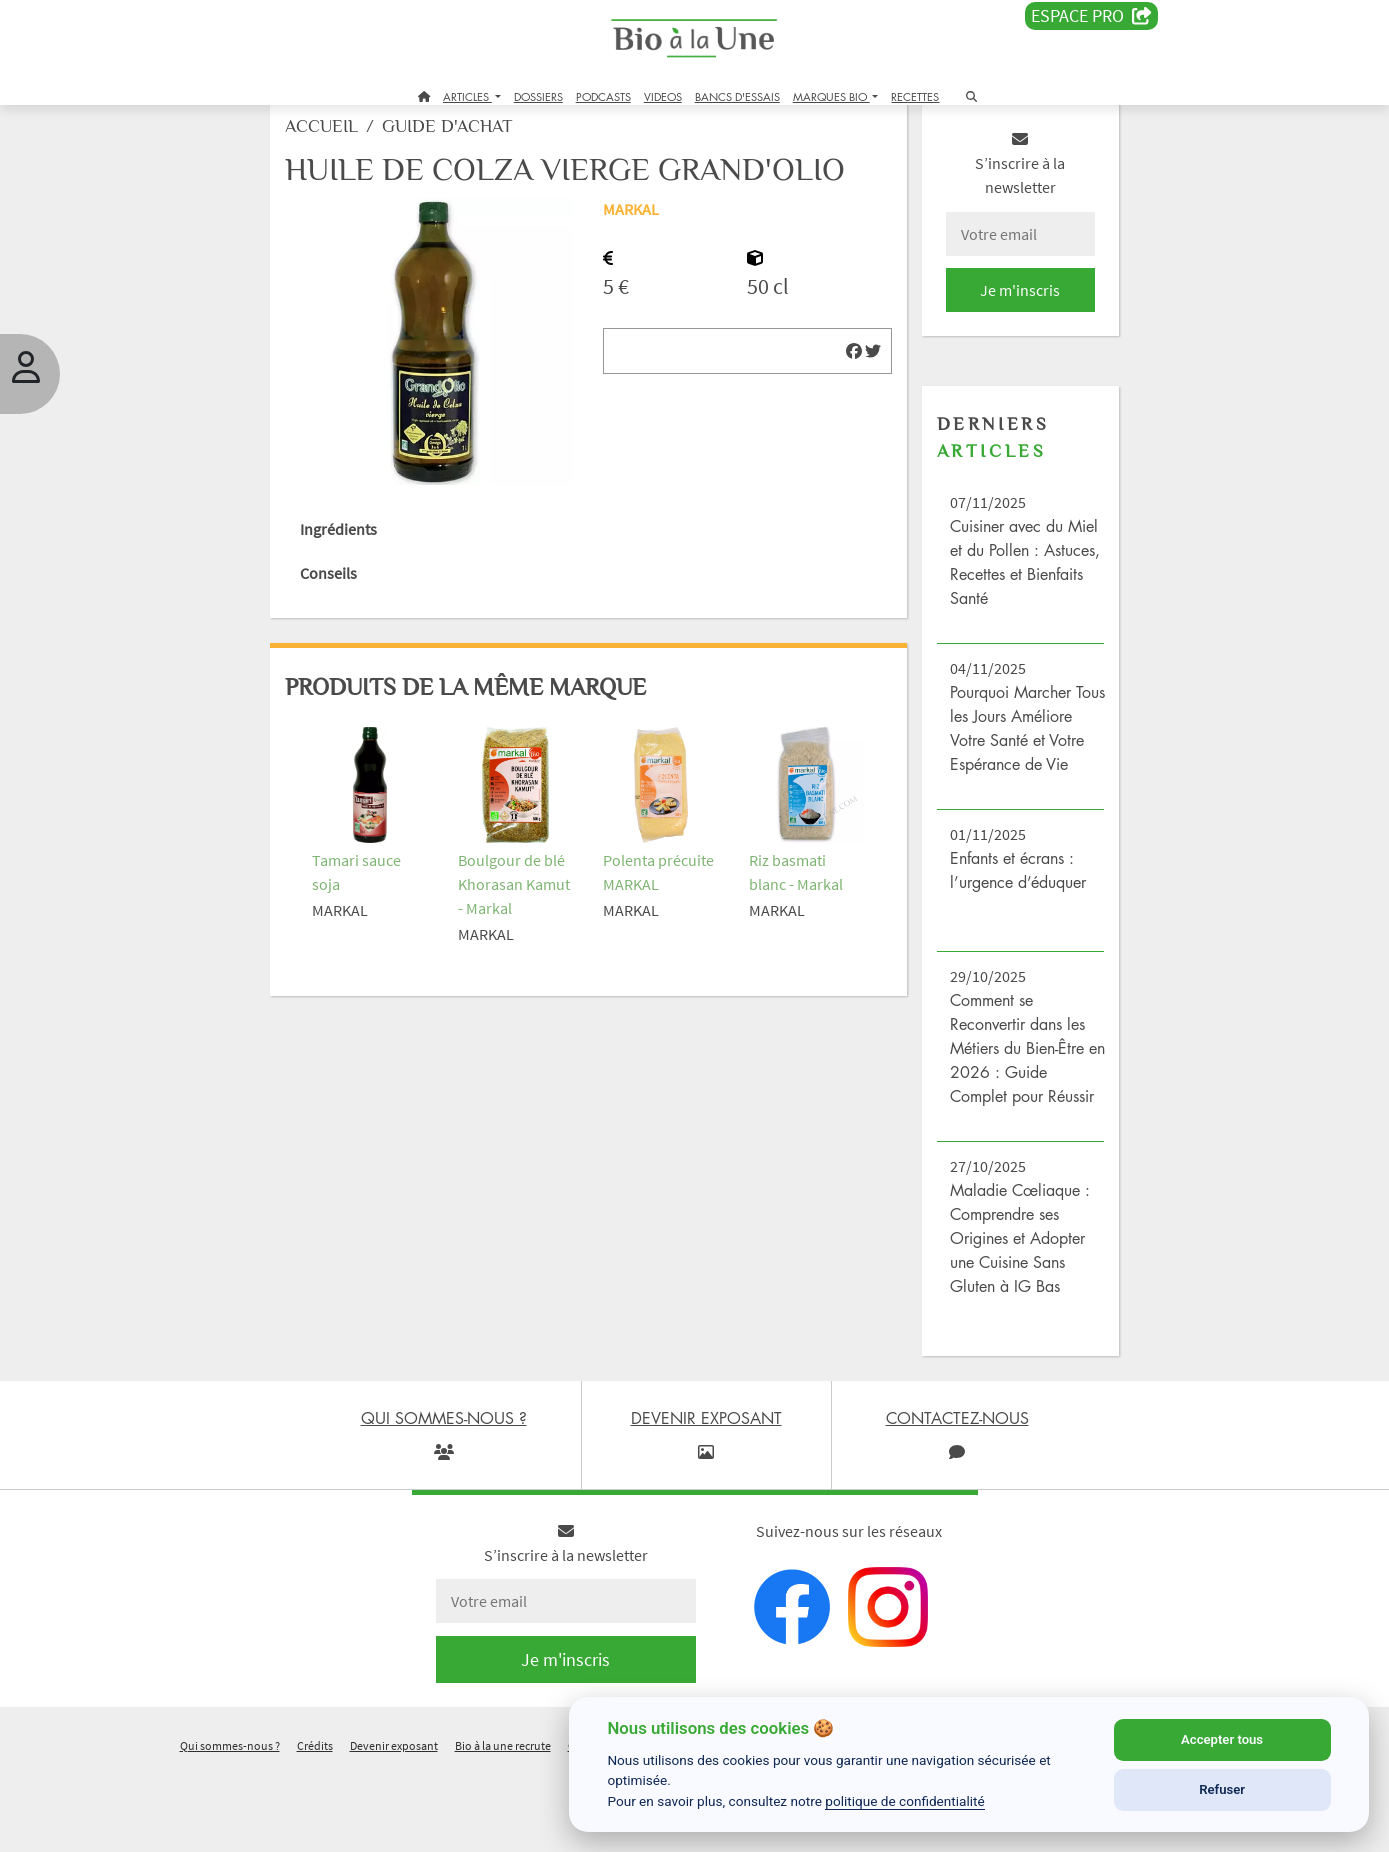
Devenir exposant (394, 1825)
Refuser (1222, 1789)
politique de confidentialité (905, 1801)
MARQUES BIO (831, 96)
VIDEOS (663, 96)
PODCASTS (603, 96)
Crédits (315, 1825)
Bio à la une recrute (503, 1825)
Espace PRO (1091, 16)
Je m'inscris (991, 322)
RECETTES (915, 96)
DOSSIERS (538, 96)
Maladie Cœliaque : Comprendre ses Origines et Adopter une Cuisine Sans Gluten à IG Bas (997, 1318)
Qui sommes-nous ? (230, 1825)
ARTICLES (467, 96)
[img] (834, 421)
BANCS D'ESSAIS (737, 96)
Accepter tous (1222, 1739)
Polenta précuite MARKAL (641, 910)
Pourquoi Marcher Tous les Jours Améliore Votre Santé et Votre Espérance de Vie (990, 772)
